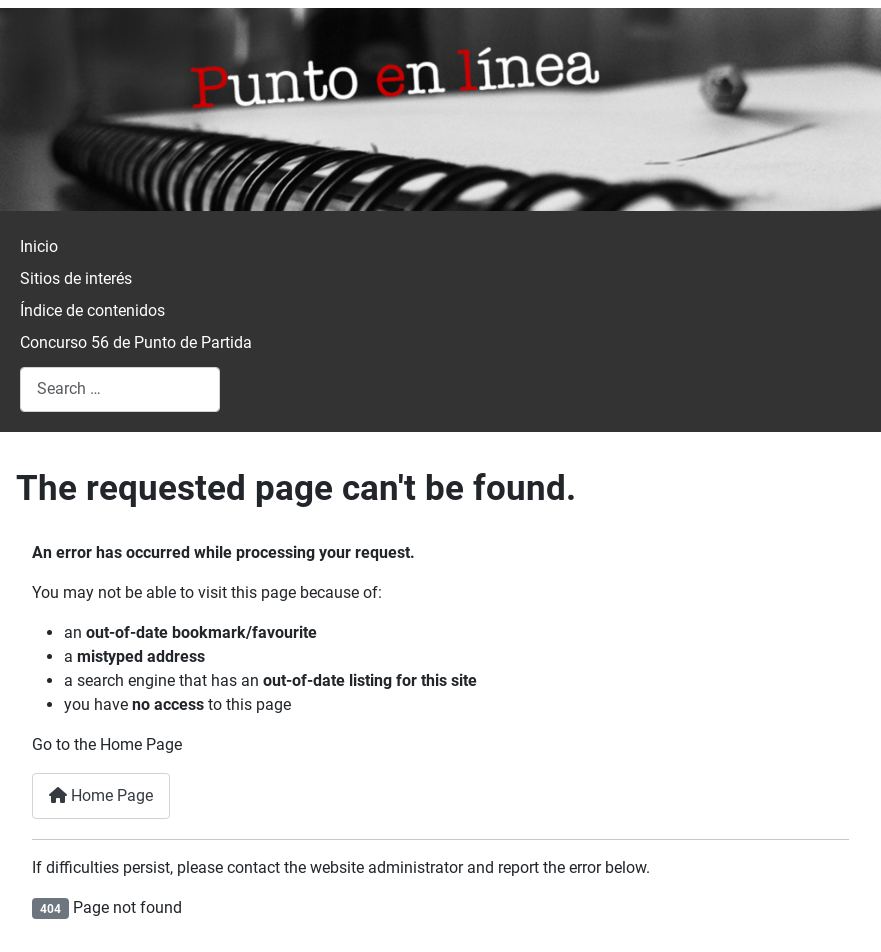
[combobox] (120, 389)
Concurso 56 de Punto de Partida (136, 342)
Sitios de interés (76, 278)
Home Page (101, 795)
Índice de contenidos (92, 310)
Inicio (39, 246)
